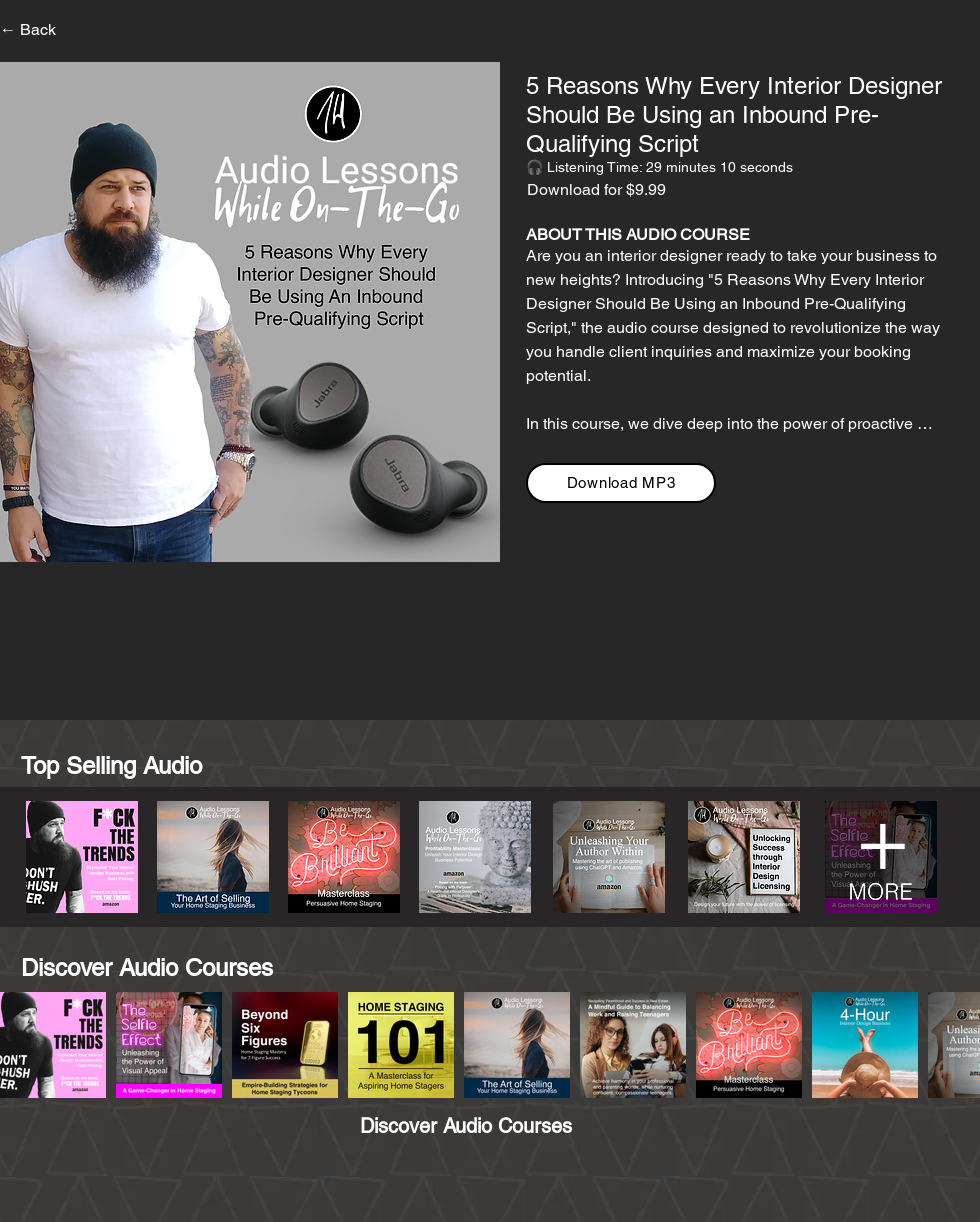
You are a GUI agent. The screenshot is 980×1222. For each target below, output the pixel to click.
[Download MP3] (621, 483)
